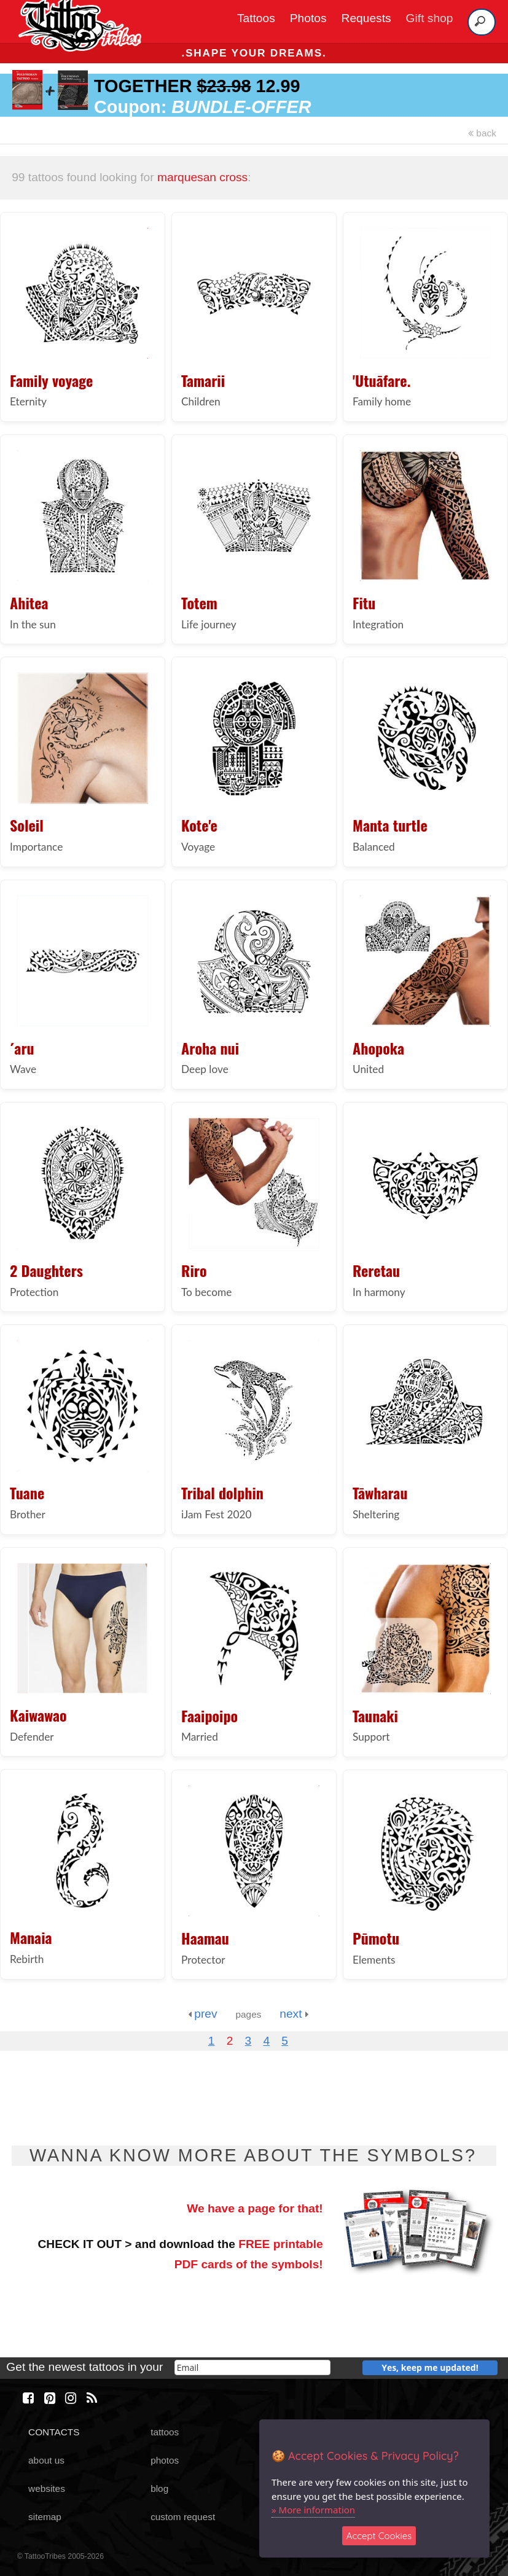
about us (46, 2460)
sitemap (44, 2517)
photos (164, 2460)
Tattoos (256, 18)
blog (159, 2488)
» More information (313, 2510)
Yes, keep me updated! (430, 2367)
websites (46, 2488)
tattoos (164, 2432)
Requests (366, 18)
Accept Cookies (379, 2536)
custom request (182, 2517)
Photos (308, 18)
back (482, 133)
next (293, 2013)
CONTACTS (53, 2432)
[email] (252, 2367)
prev (202, 2013)
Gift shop (429, 18)
